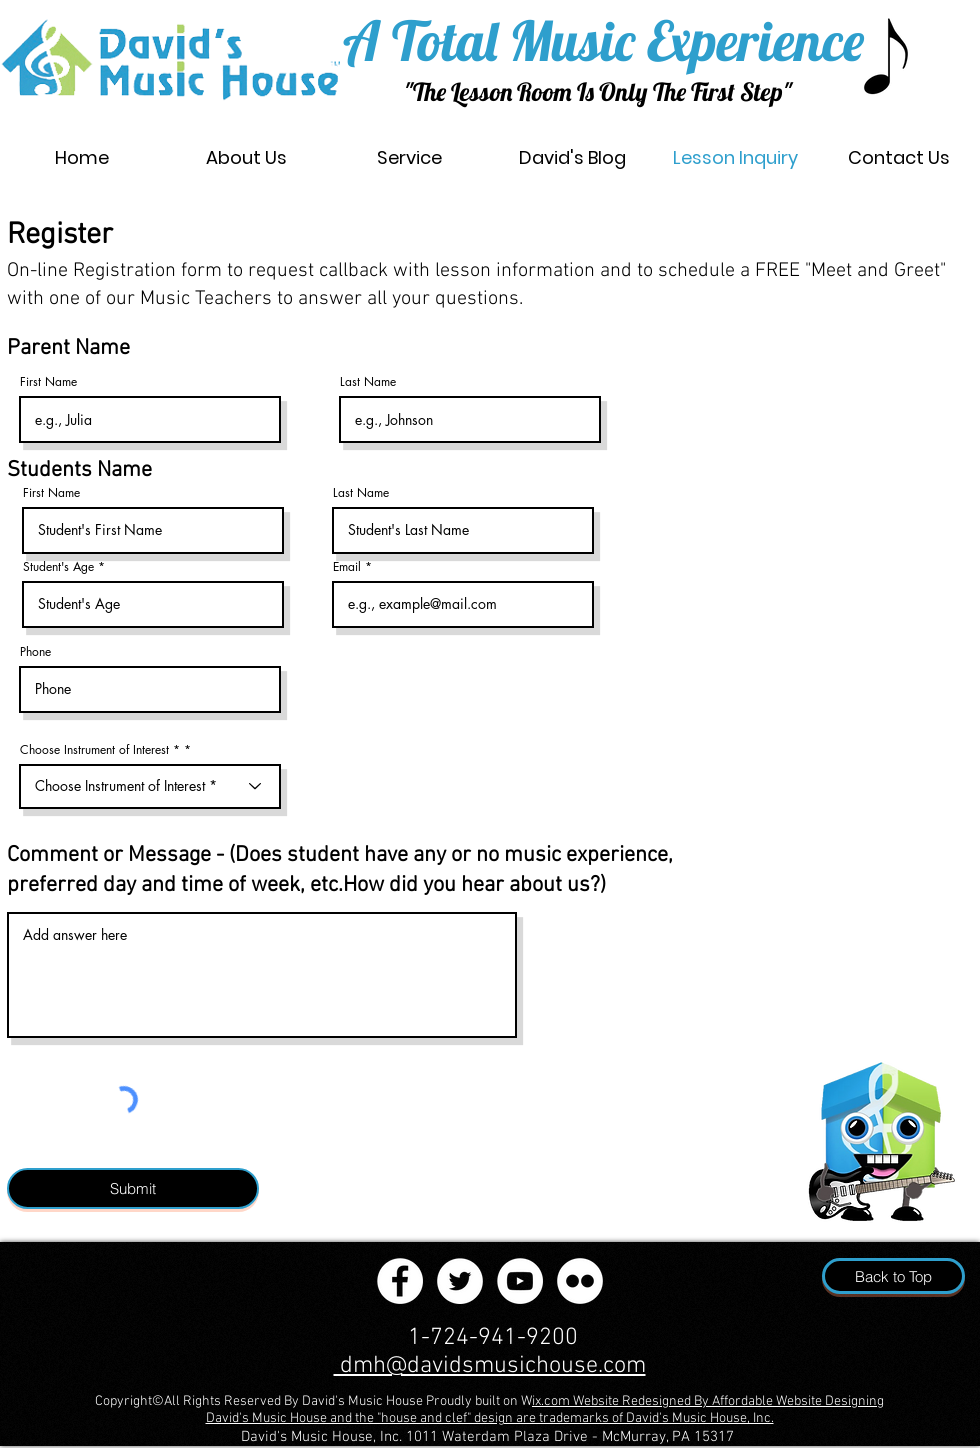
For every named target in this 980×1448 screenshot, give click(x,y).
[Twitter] (460, 1281)
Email (347, 567)
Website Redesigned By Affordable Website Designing (728, 1401)
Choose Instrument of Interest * (100, 750)
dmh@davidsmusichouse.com (490, 1366)
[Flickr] (580, 1281)
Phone (35, 652)
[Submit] (133, 1188)
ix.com (552, 1401)
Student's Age (60, 567)
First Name (48, 382)
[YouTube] (520, 1281)
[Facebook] (400, 1281)
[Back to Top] (893, 1276)
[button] (409, 158)
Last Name (368, 382)
